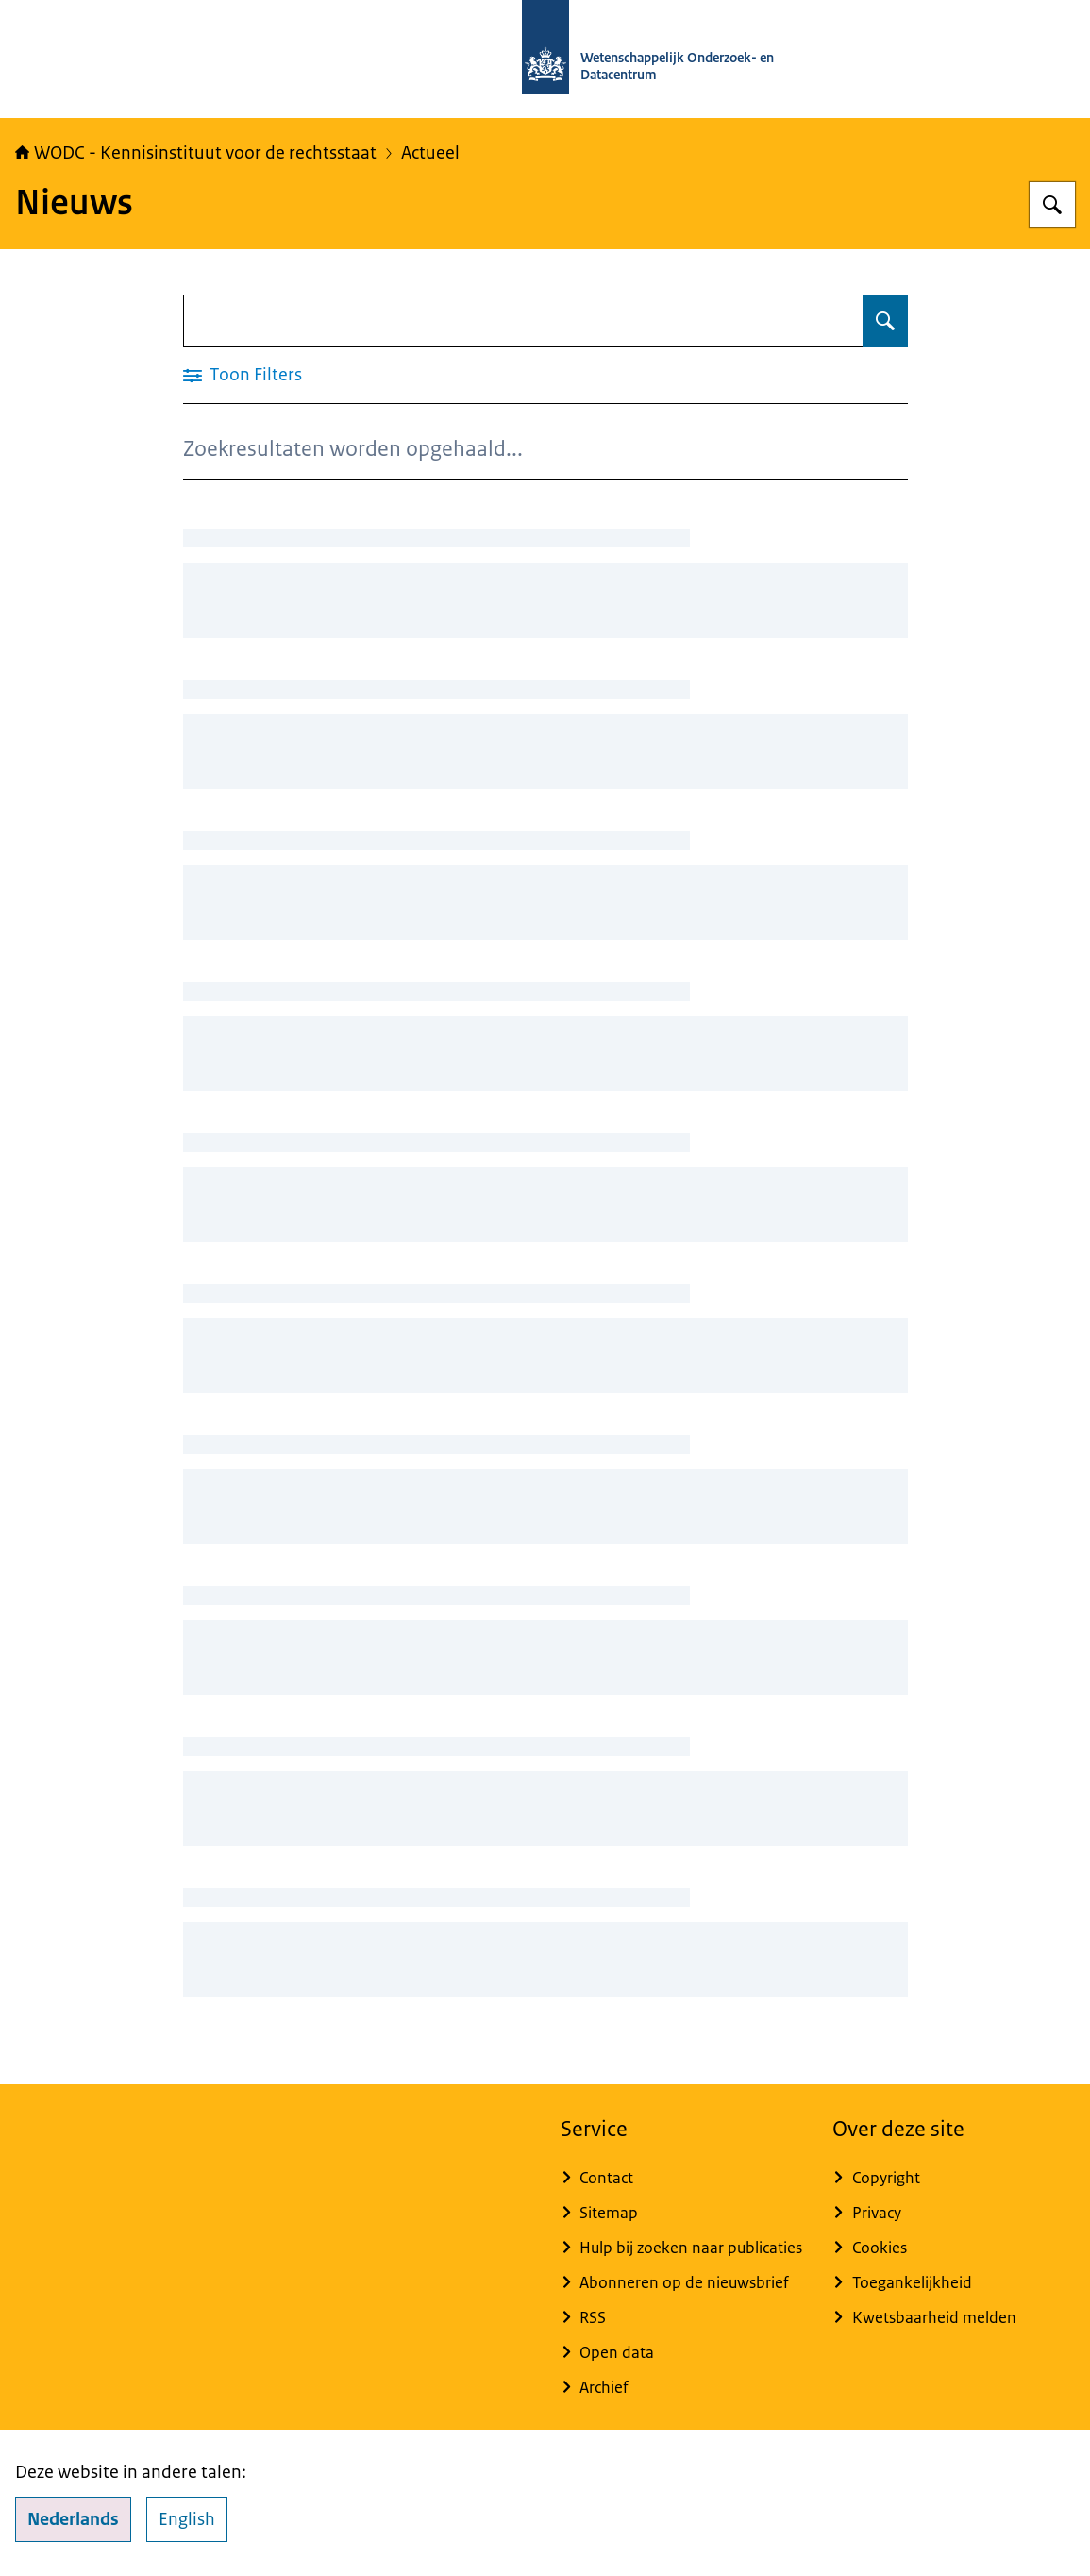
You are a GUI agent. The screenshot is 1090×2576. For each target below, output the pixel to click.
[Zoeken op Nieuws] (885, 321)
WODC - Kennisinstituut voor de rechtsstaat (196, 153)
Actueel (430, 153)
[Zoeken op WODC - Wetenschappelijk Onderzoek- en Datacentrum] (1052, 204)
